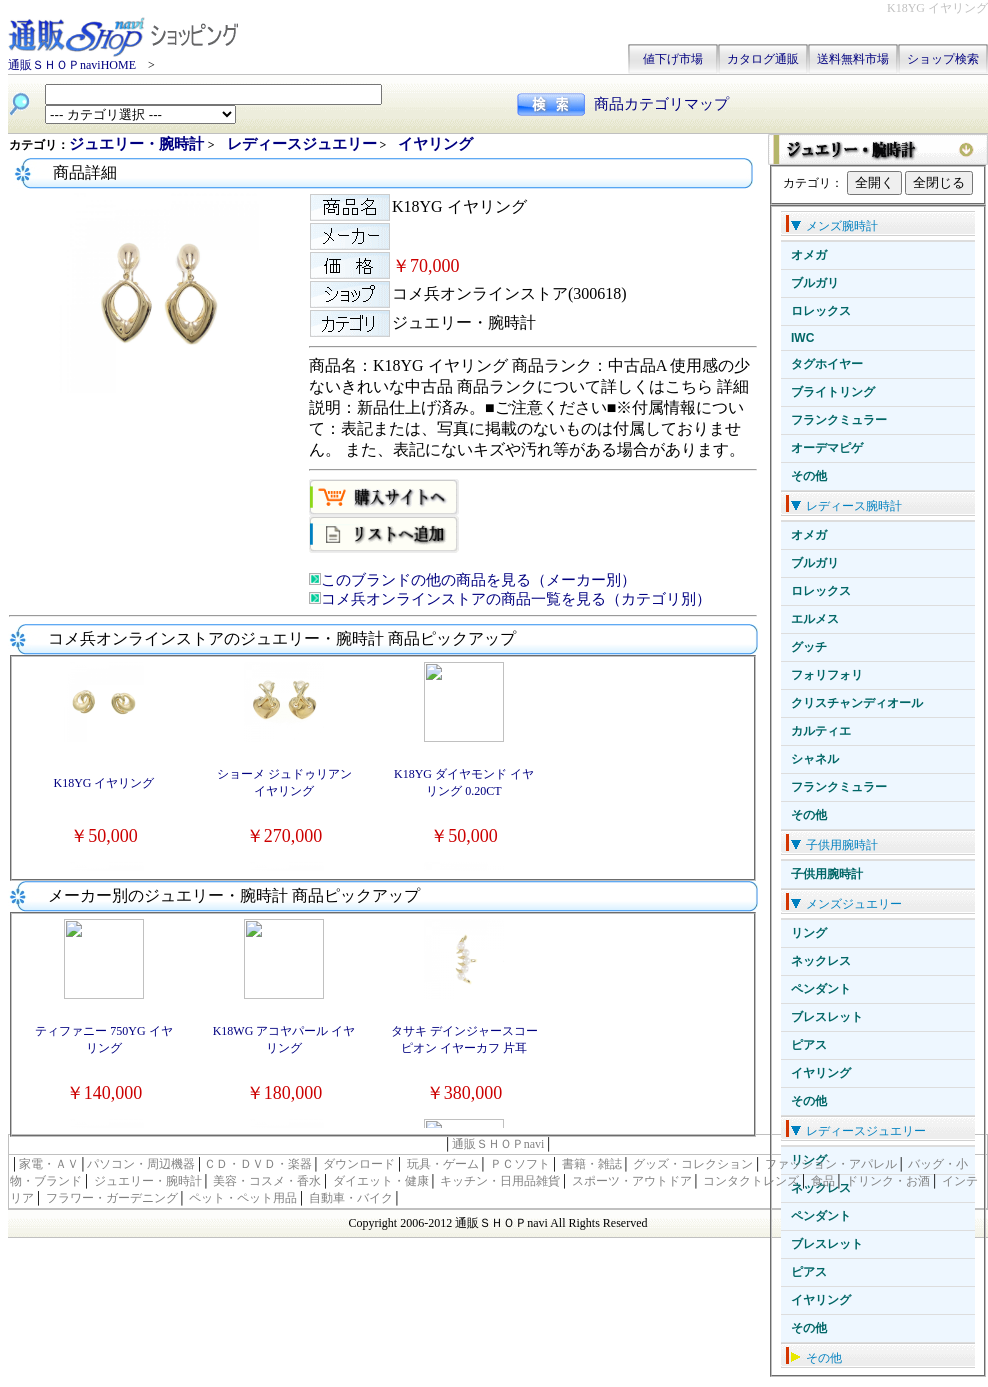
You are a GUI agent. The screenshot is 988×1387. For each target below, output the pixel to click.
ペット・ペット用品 (243, 1198)
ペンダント (821, 989)
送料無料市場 (853, 59)
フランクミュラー (839, 420)
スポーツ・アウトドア (632, 1181)
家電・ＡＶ (49, 1164)
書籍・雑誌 (592, 1164)
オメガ (809, 255)
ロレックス (821, 311)
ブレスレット (827, 1017)
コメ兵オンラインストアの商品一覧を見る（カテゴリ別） (516, 599)
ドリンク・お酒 (888, 1181)
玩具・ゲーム (443, 1164)
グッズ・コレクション (693, 1164)
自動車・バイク (351, 1198)
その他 (809, 476)
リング (809, 933)
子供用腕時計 (827, 874)
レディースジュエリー (302, 144)
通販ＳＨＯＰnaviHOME (72, 65)
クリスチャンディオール (857, 703)
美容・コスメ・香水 (267, 1181)
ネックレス (821, 961)
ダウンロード (359, 1164)
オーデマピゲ (827, 448)
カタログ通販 (763, 59)
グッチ (809, 647)
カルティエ (821, 731)
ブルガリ (815, 283)
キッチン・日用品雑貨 (500, 1181)
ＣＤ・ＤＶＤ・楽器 (258, 1164)
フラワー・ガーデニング (112, 1198)
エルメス (815, 619)
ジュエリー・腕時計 (138, 144)
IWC (802, 338)
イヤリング (821, 1073)
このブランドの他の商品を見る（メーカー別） (478, 580)
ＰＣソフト (520, 1164)
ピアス (809, 1045)
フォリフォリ (827, 675)
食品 (823, 1181)
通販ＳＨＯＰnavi (498, 1144)
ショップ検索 (943, 59)
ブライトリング (833, 392)
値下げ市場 (673, 59)
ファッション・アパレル (831, 1164)
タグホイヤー (827, 364)
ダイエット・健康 (381, 1181)
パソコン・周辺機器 (141, 1164)
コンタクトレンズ (751, 1181)
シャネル (815, 759)
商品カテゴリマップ (661, 104)
